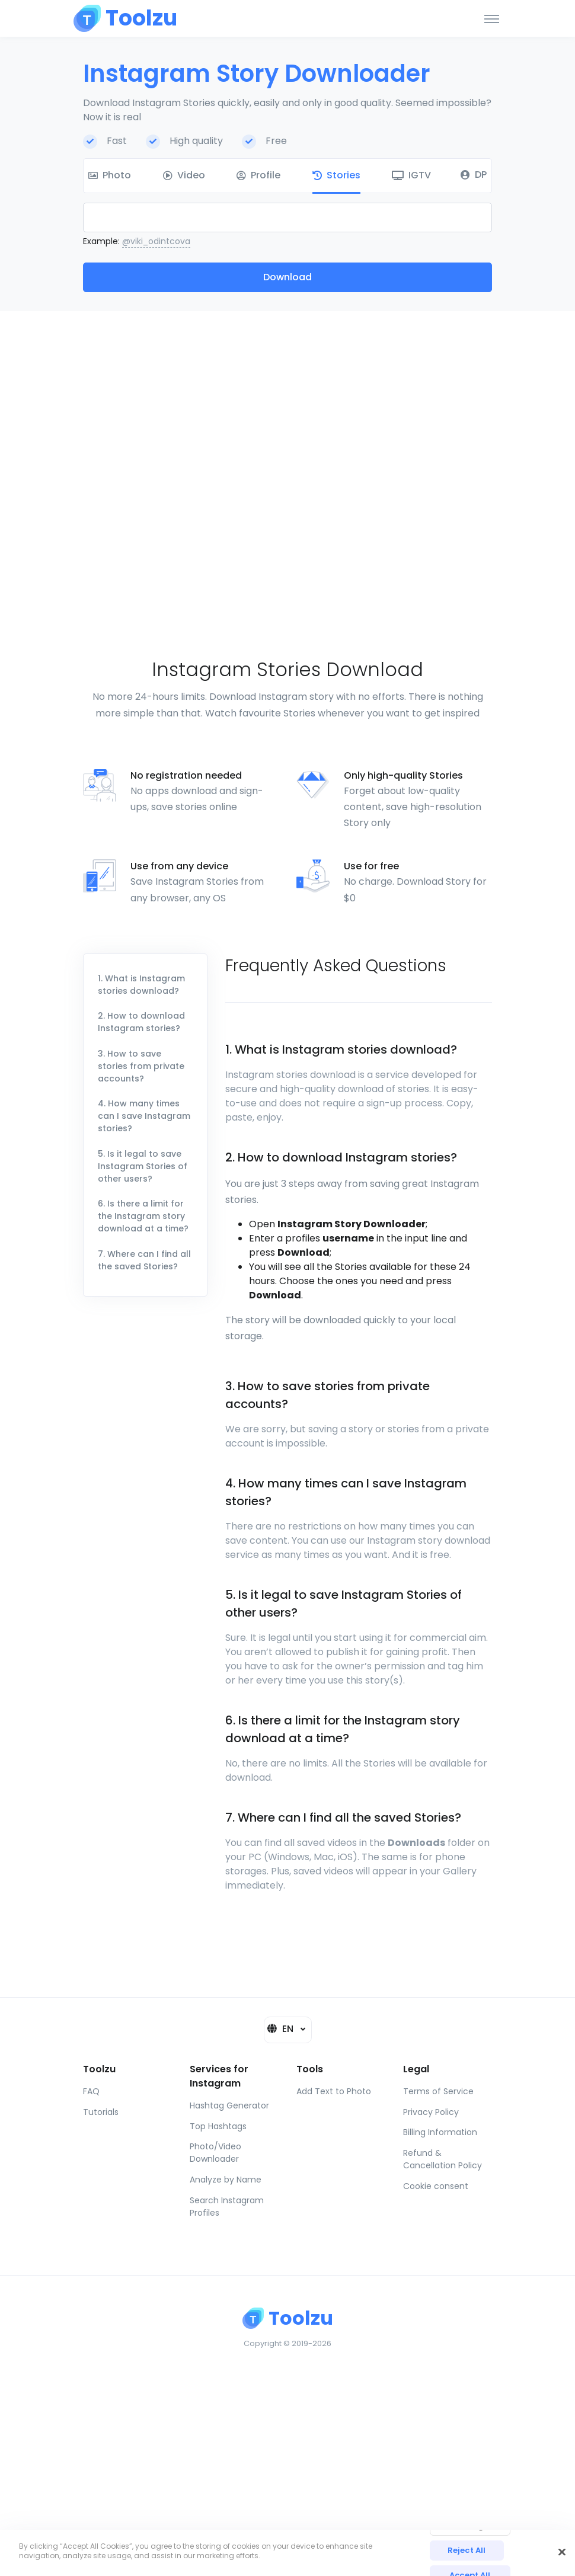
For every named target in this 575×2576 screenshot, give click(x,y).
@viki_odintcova (156, 241)
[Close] (562, 2552)
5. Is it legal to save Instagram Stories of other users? (142, 1166)
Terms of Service (438, 2091)
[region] (287, 2553)
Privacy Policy (431, 2112)
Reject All (466, 2550)
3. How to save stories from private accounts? (141, 1066)
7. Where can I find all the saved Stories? (144, 1260)
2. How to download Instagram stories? (141, 1022)
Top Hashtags (218, 2126)
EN (281, 2029)
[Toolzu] (125, 18)
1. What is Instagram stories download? (141, 984)
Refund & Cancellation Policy (442, 2159)
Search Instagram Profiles (227, 2206)
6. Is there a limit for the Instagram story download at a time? (143, 1216)
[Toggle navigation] (491, 18)
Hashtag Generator (229, 2105)
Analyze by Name (225, 2179)
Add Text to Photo (333, 2091)
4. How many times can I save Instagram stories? (144, 1115)
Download (287, 277)
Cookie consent (435, 2186)
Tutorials (101, 2112)
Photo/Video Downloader (215, 2152)
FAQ (91, 2091)
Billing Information (440, 2132)
